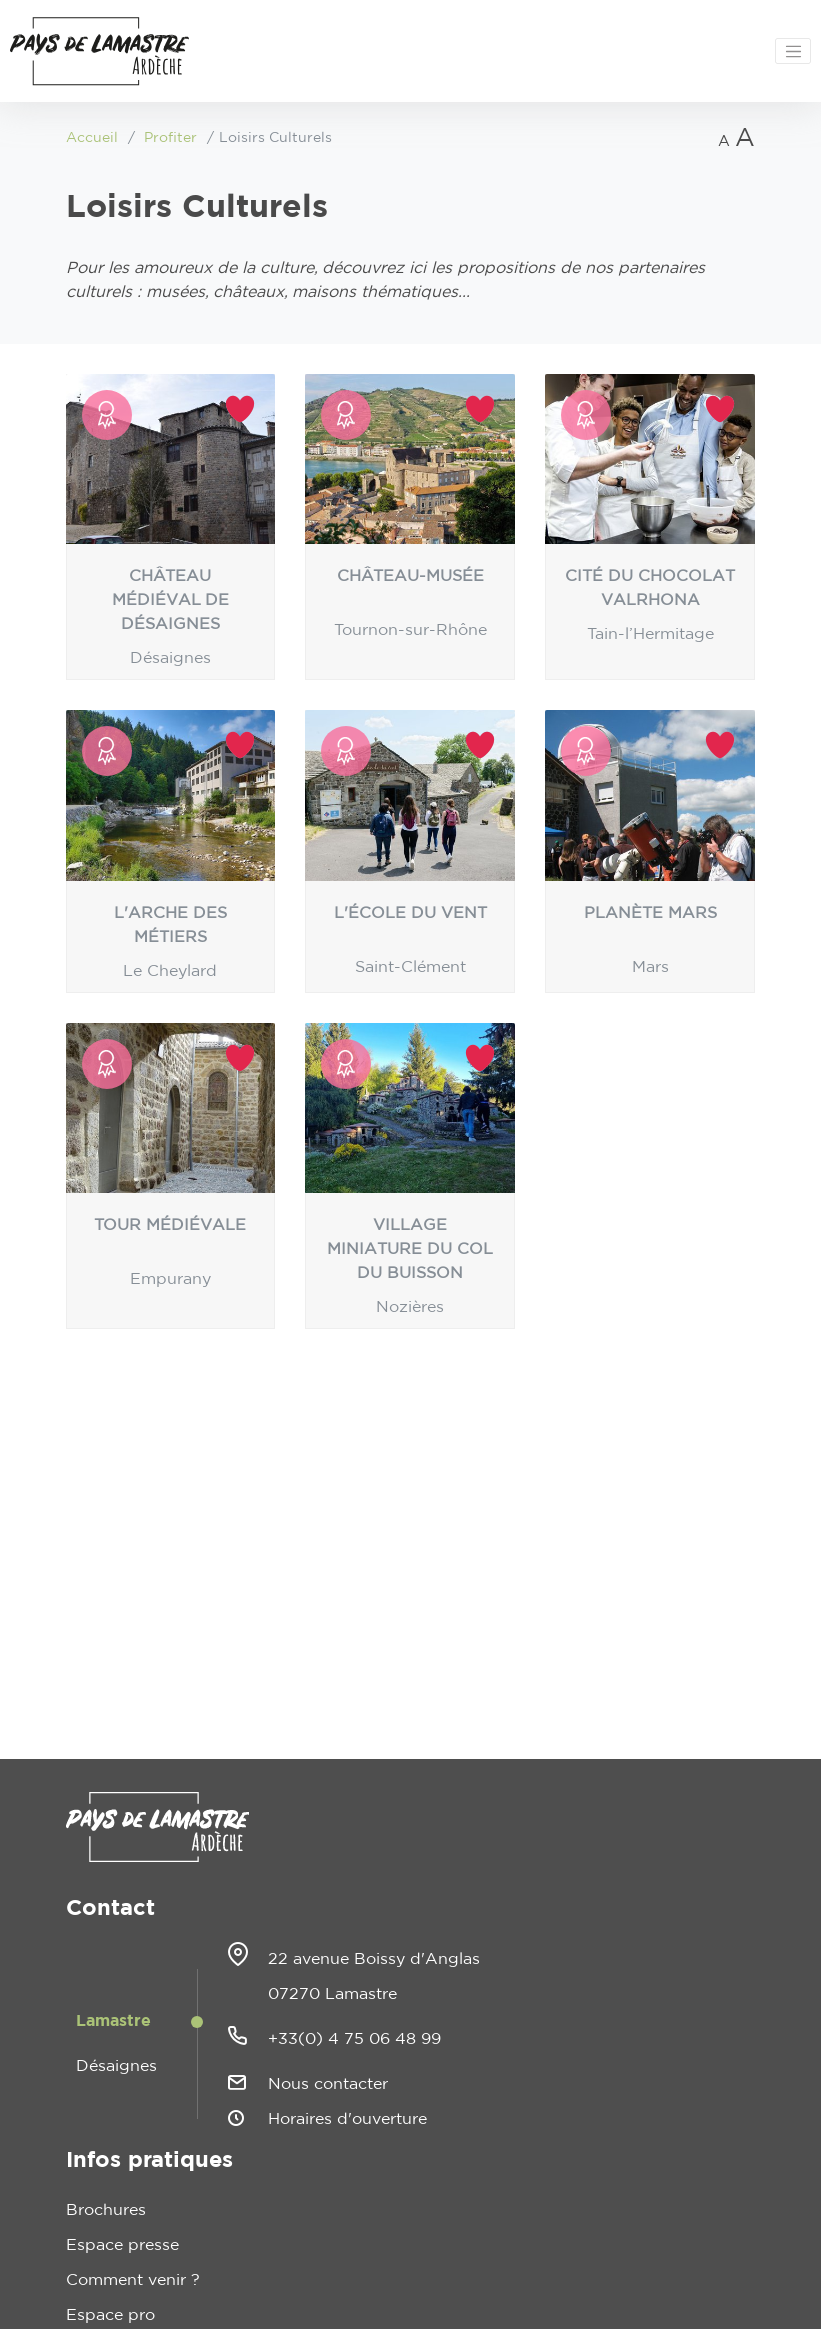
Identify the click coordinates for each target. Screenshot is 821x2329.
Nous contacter (328, 2084)
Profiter (170, 138)
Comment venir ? (133, 2280)
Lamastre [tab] (113, 2021)
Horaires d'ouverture (347, 2119)
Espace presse (122, 2245)
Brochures (106, 2210)
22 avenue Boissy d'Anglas (374, 1959)
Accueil (92, 138)
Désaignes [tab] (116, 2066)
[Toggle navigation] (793, 51)
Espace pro (110, 2315)
